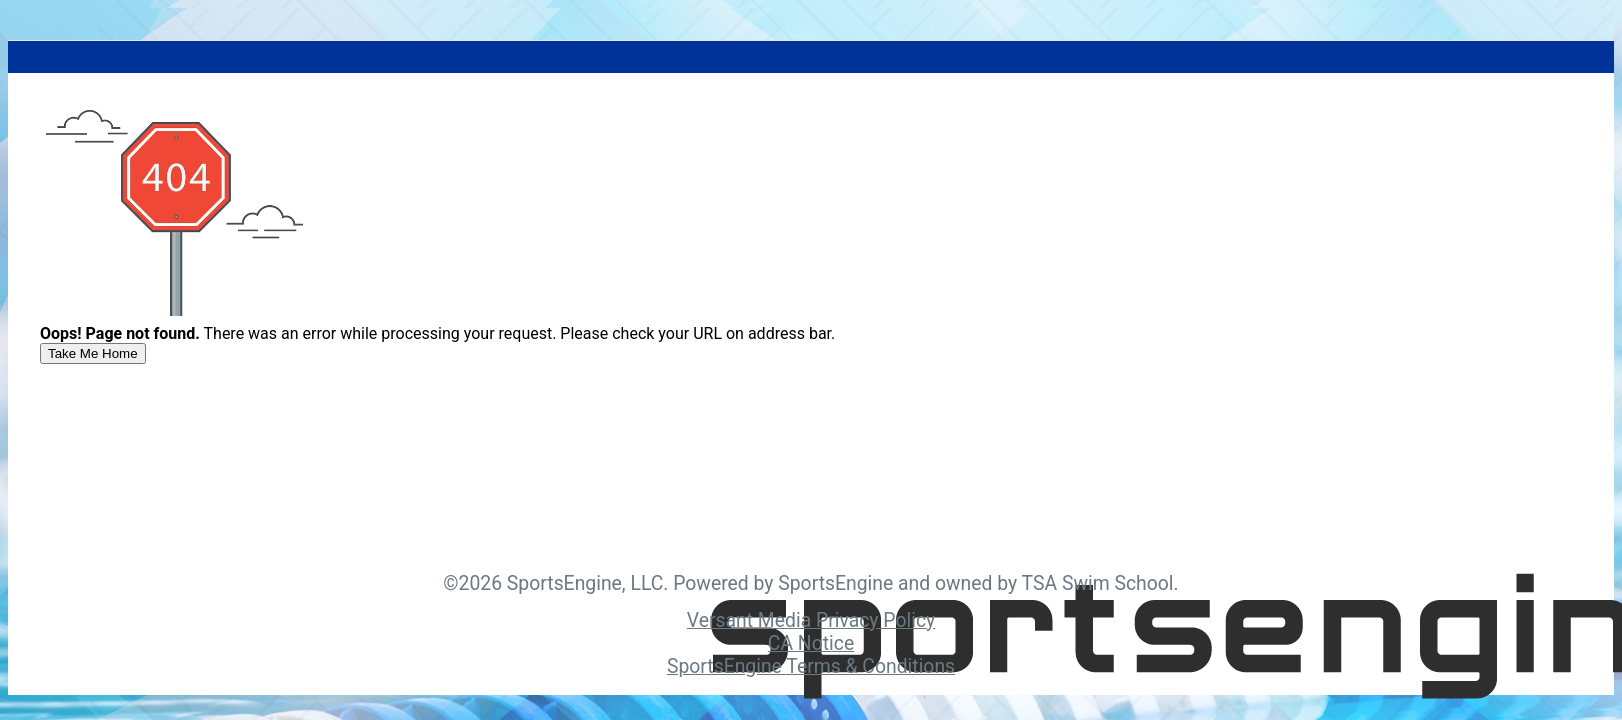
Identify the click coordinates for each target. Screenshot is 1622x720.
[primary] (93, 353)
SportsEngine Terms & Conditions (811, 666)
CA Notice (811, 643)
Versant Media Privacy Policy (811, 620)
